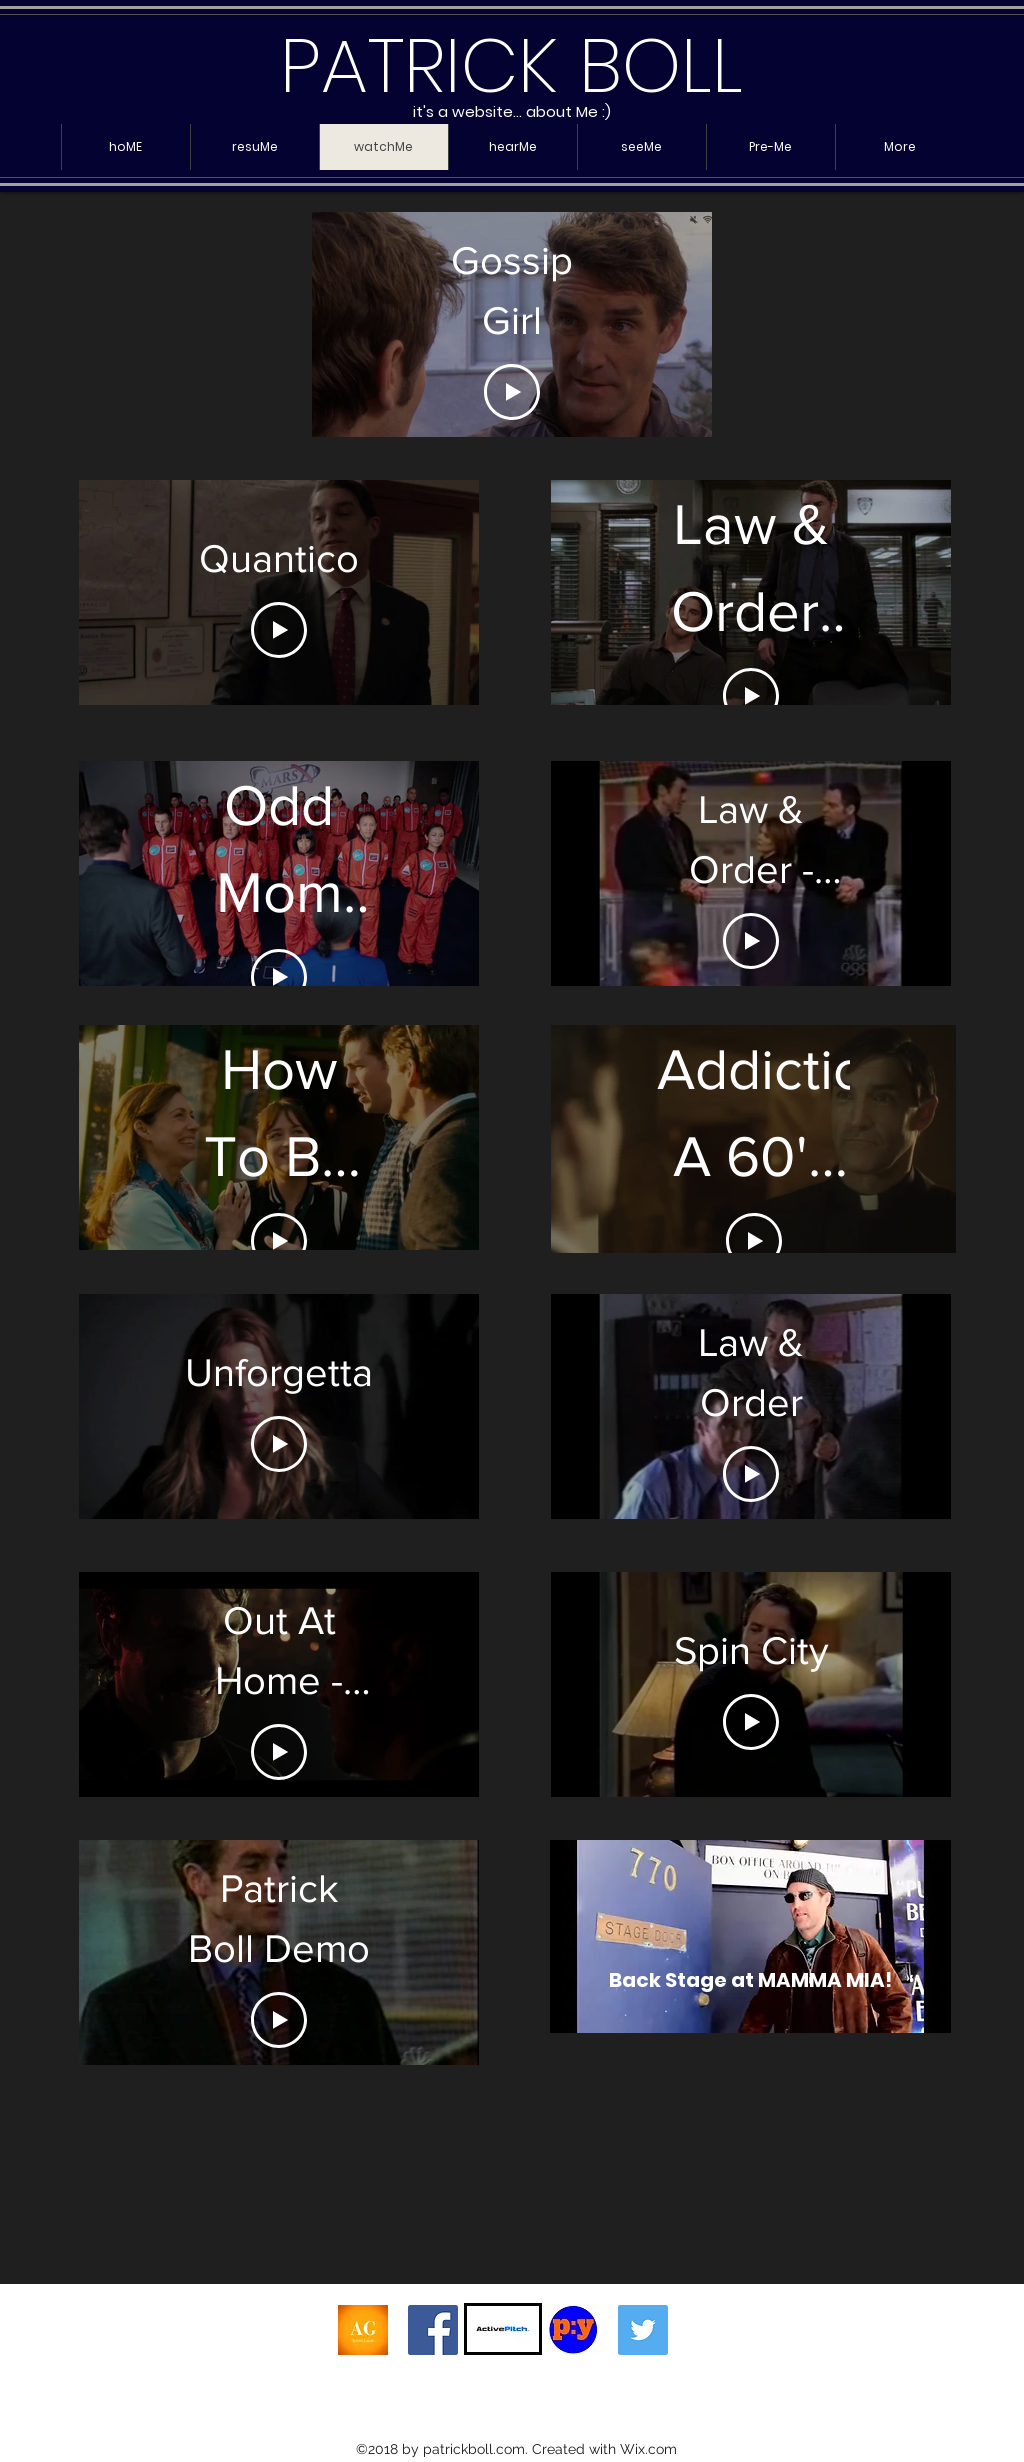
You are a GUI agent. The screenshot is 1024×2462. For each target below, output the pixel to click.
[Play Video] (512, 392)
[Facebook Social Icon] (433, 2330)
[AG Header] (363, 2330)
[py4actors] (573, 2330)
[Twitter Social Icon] (643, 2330)
